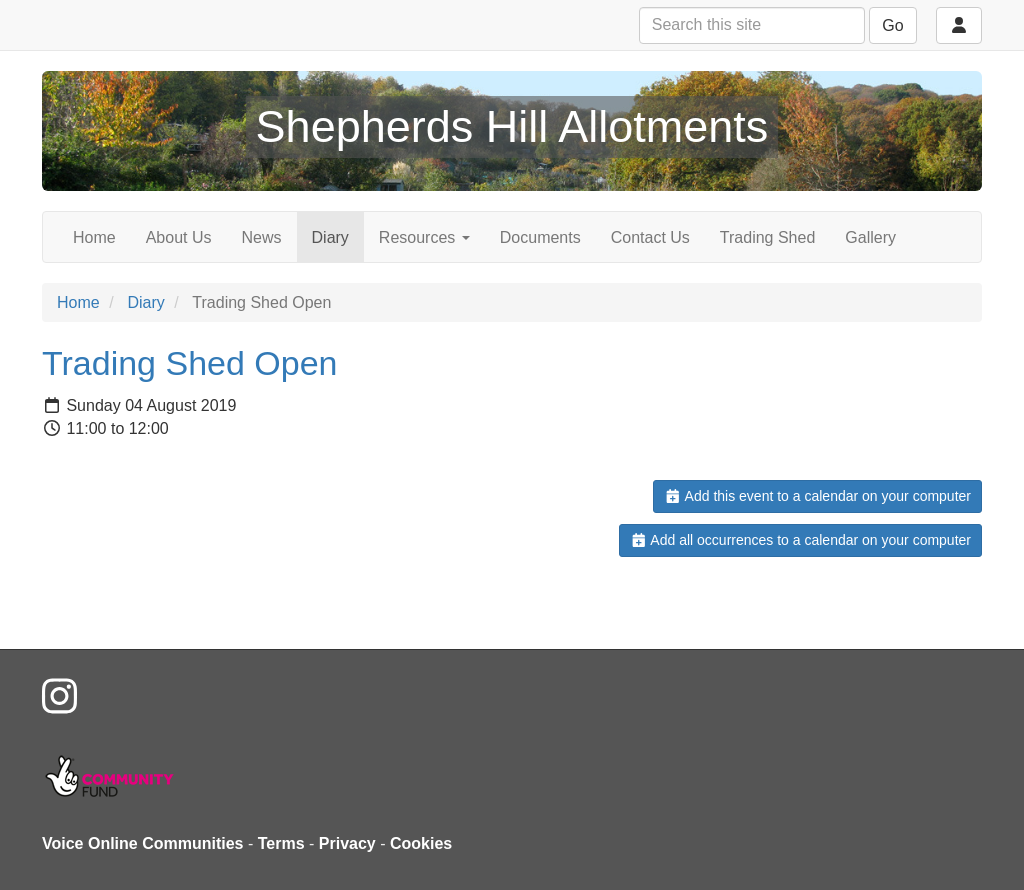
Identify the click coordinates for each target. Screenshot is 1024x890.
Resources (424, 237)
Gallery (870, 237)
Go (892, 25)
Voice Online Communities (143, 843)
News (262, 237)
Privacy (347, 843)
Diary (330, 237)
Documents (540, 237)
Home (94, 237)
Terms (281, 843)
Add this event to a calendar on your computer (817, 496)
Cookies (421, 843)
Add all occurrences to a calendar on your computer (800, 540)
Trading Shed (767, 237)
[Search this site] (752, 25)
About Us (179, 237)
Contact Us (650, 237)
